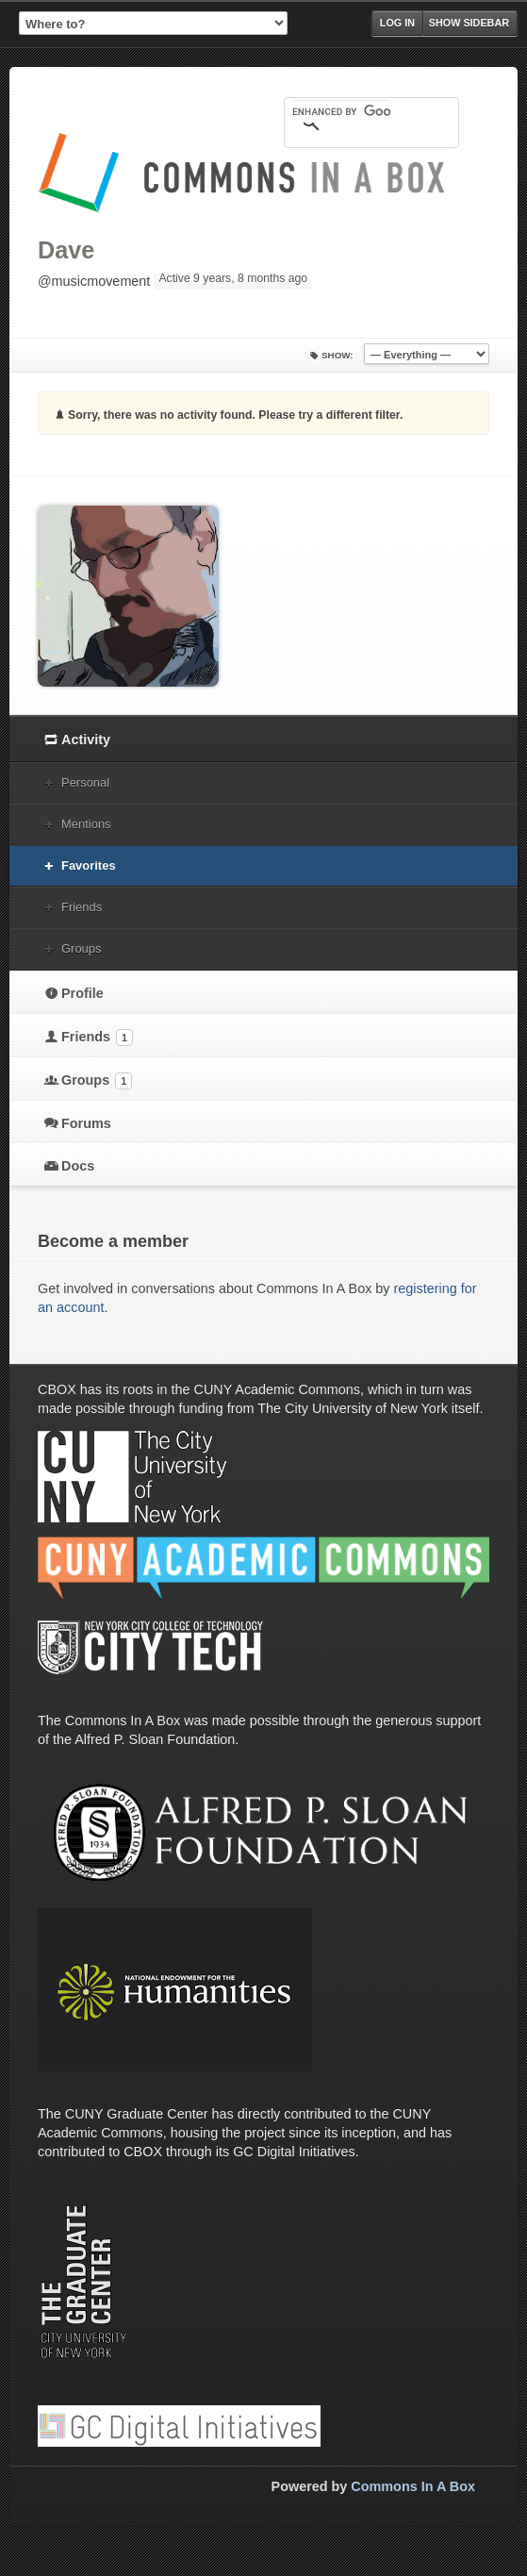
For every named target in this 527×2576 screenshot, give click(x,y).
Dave (66, 250)
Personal (85, 782)
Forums (86, 1123)
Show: (337, 355)
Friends (81, 907)
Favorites (88, 865)
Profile (82, 993)
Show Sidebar (469, 22)
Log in (397, 22)
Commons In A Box (413, 2486)
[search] (341, 111)
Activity (85, 739)
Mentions (86, 824)
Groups (81, 948)
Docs (77, 1165)
